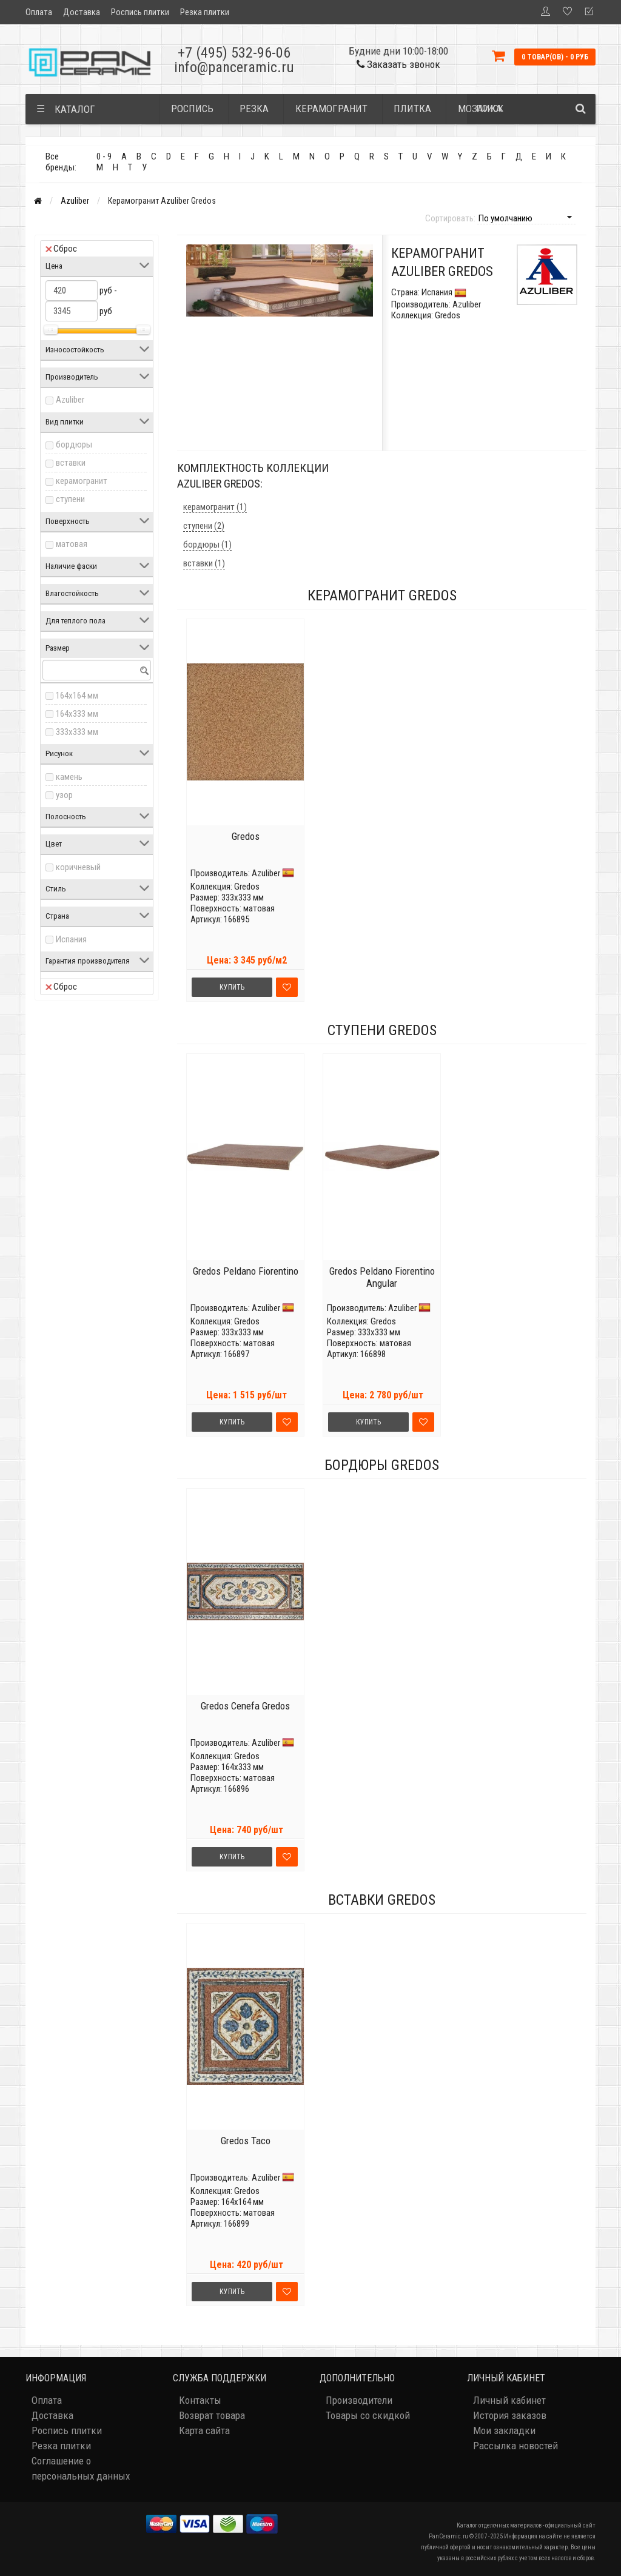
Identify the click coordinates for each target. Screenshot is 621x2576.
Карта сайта (204, 2430)
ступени (70, 499)
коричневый (78, 867)
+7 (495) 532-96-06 (234, 52)
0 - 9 (104, 156)
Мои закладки (504, 2430)
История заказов (509, 2415)
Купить (232, 987)
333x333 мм (77, 731)
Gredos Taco (245, 2141)
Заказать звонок (398, 64)
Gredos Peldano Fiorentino (245, 1271)
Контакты (200, 2400)
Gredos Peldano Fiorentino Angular (382, 1277)
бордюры (74, 444)
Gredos (246, 836)
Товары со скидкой (368, 2415)
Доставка (81, 12)
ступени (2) (203, 525)
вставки (71, 462)
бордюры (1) (207, 544)
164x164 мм (77, 695)
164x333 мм (77, 713)
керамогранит (81, 480)
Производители (359, 2400)
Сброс (61, 248)
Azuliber (75, 201)
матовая (71, 543)
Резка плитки (204, 12)
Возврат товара (212, 2415)
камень (69, 776)
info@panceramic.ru (234, 67)
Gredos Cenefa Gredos (245, 1706)
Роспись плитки (140, 12)
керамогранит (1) (215, 506)
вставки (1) (204, 563)
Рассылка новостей (515, 2446)
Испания (71, 939)
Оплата (38, 12)
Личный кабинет (509, 2400)
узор (64, 795)
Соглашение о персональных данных (81, 2468)
